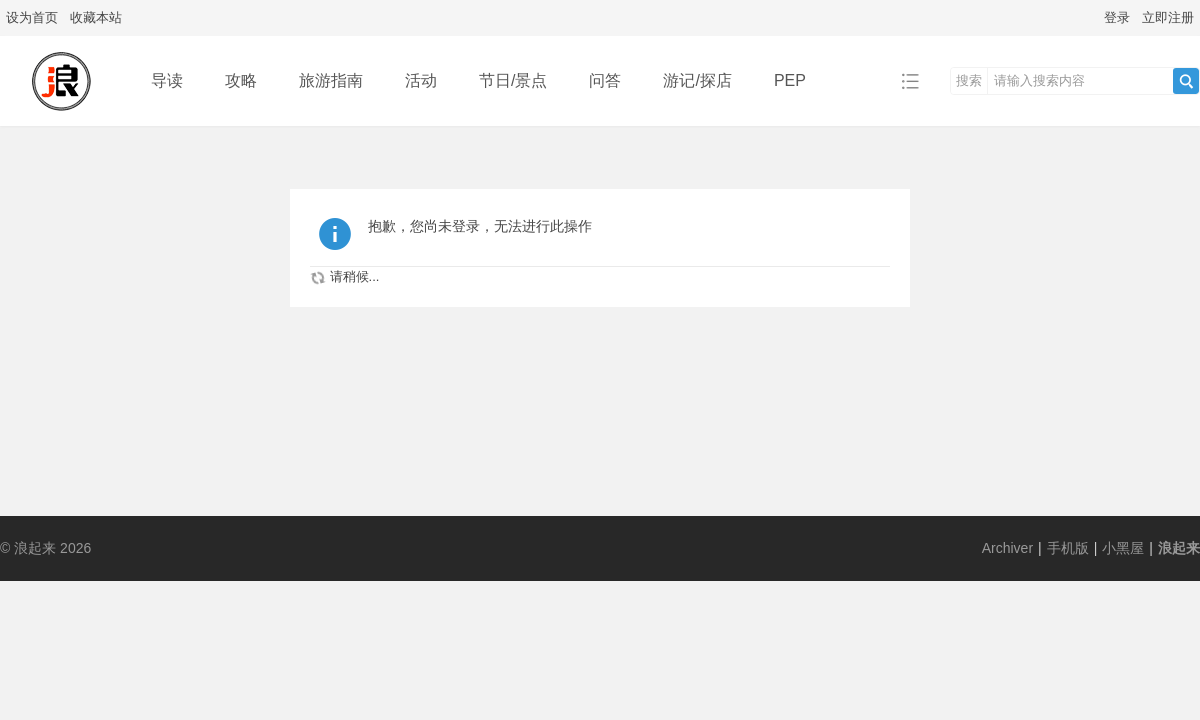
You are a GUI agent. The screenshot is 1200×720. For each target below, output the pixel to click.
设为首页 (32, 17)
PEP (790, 80)
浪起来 (1179, 548)
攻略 (241, 80)
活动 (421, 80)
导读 (167, 80)
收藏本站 (96, 17)
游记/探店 (697, 80)
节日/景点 (513, 80)
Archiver (1007, 548)
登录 (1117, 17)
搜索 (969, 80)
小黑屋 (1123, 548)
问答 (605, 80)
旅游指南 (331, 80)
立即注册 (1168, 17)
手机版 (1068, 548)
